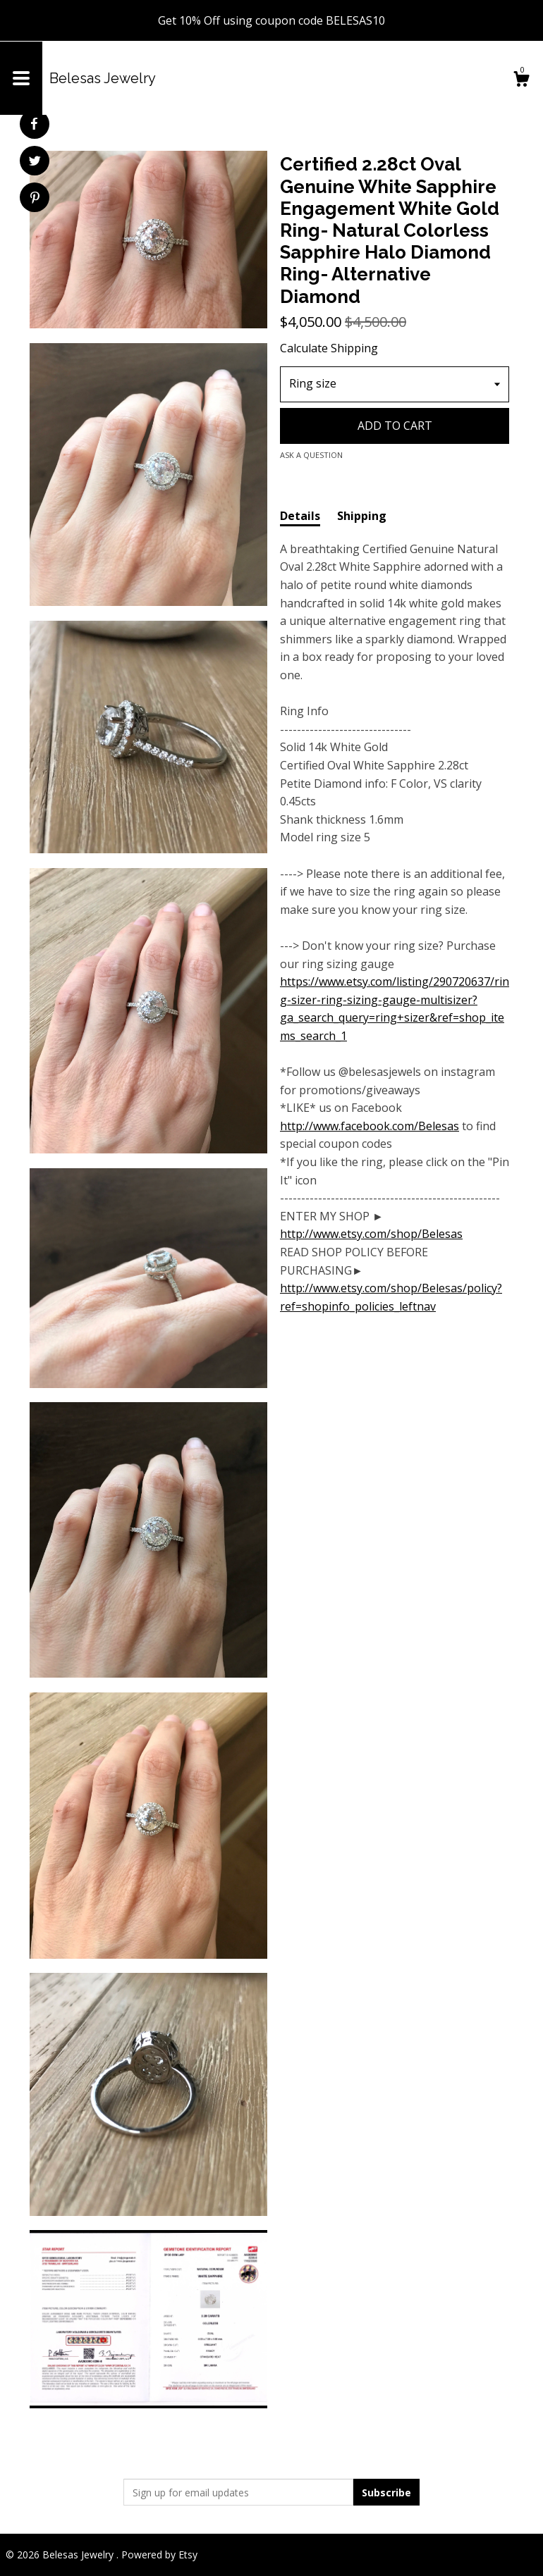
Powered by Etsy (159, 2554)
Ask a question (311, 455)
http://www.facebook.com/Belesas (369, 1126)
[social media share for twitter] (35, 162)
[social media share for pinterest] (35, 199)
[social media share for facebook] (33, 124)
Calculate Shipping (329, 348)
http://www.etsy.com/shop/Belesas (371, 1233)
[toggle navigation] (21, 78)
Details (300, 516)
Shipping (361, 516)
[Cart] (521, 81)
